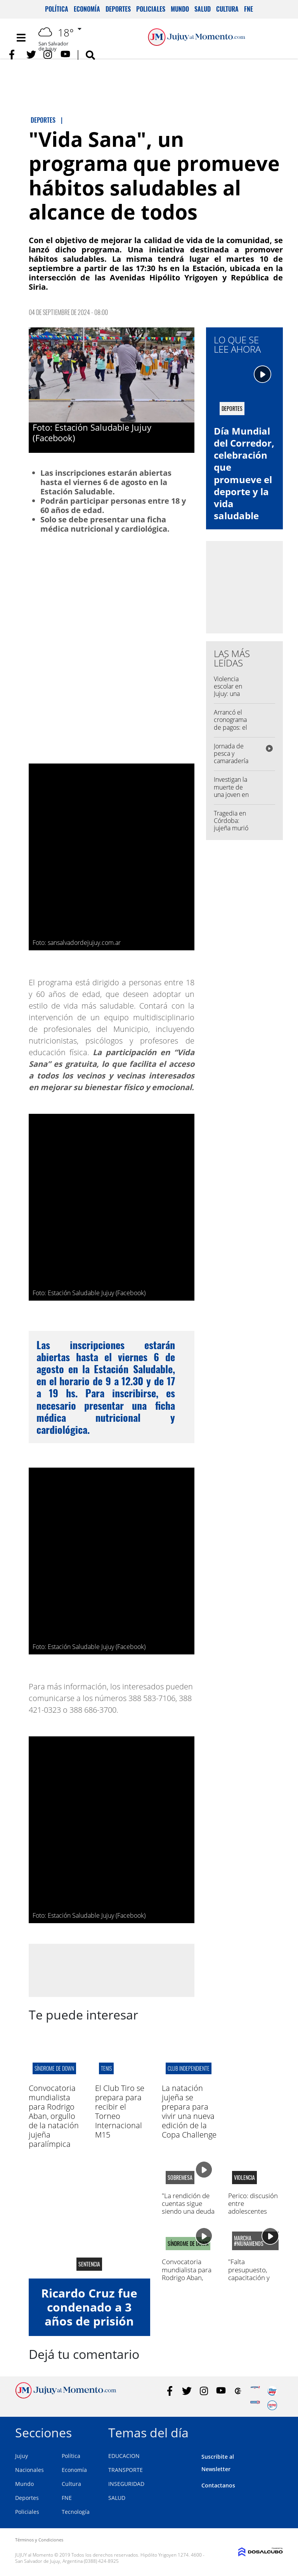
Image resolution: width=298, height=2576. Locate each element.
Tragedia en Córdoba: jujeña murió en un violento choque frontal (233, 832)
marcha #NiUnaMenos (248, 2240)
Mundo (180, 9)
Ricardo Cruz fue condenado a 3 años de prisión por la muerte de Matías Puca (89, 2321)
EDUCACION (124, 2455)
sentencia (89, 2264)
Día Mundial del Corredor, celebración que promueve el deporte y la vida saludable (244, 473)
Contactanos (218, 2485)
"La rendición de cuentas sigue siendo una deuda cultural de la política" (188, 2211)
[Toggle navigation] (21, 38)
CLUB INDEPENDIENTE (189, 2068)
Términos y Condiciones (39, 2540)
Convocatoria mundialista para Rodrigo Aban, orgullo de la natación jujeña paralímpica (54, 2116)
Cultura (227, 9)
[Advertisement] (111, 1970)
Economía (87, 9)
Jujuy (21, 2455)
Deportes (118, 9)
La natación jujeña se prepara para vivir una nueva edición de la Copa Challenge (189, 2111)
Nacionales (29, 2469)
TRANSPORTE (125, 2469)
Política (56, 9)
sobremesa (180, 2177)
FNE (248, 9)
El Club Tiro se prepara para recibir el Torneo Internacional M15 (119, 2111)
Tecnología (76, 2511)
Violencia (244, 2177)
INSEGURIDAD (126, 2483)
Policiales (150, 9)
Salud (202, 9)
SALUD (116, 2497)
